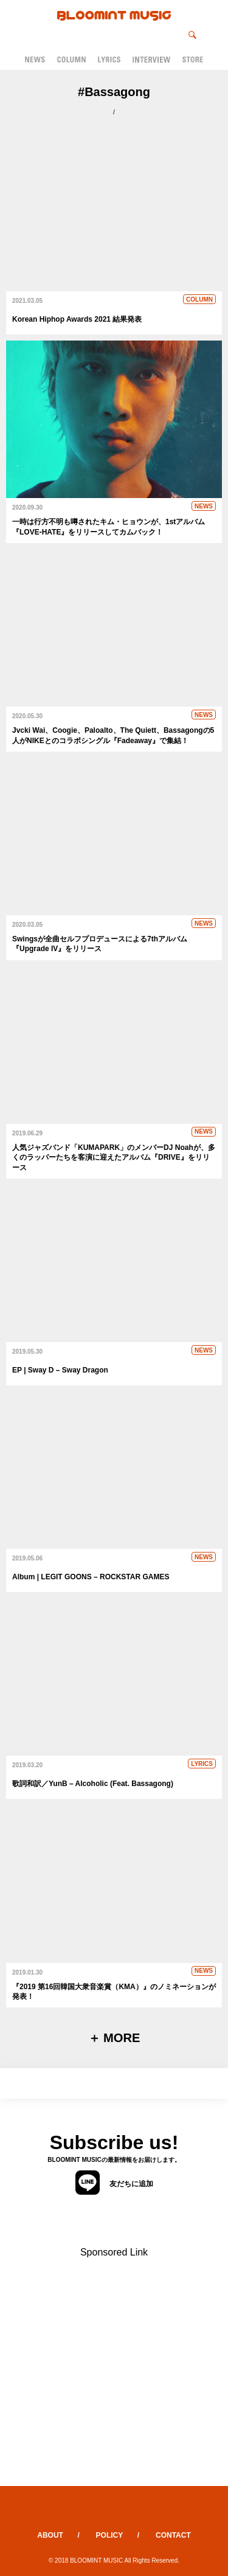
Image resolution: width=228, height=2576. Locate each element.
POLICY (109, 2535)
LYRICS (202, 1764)
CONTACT (173, 2535)
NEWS (204, 506)
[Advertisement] (114, 2372)
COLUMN (199, 299)
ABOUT (50, 2535)
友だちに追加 (114, 2183)
